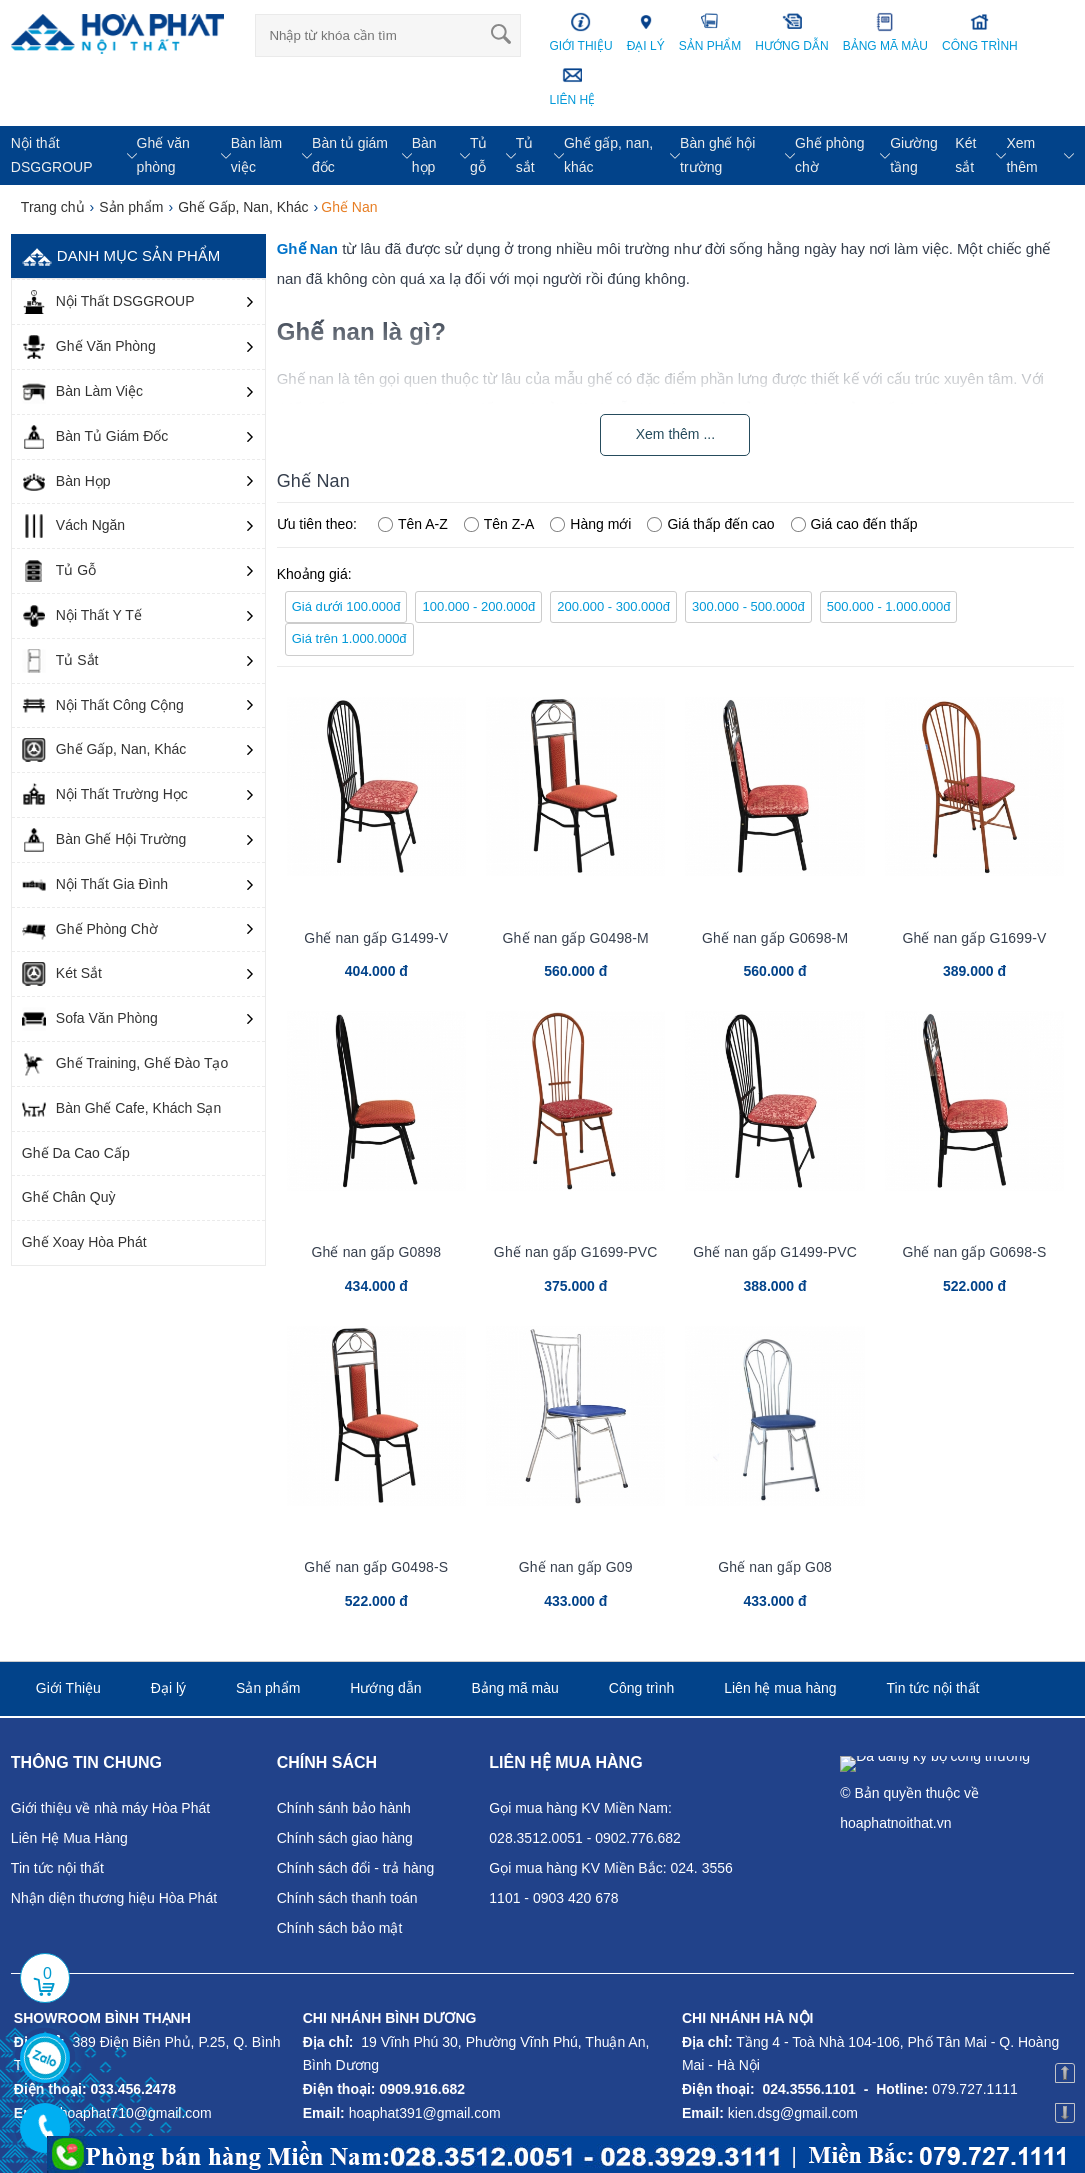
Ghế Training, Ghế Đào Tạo (125, 1064)
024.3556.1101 (808, 2089)
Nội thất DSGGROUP (52, 155)
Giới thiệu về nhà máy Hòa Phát (110, 1808)
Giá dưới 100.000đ (346, 606)
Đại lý (168, 1688)
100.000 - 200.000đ (478, 606)
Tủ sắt (525, 155)
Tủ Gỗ (59, 571)
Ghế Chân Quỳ (69, 1197)
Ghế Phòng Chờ (90, 930)
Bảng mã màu (514, 1688)
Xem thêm (1021, 155)
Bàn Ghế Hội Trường (104, 840)
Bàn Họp (66, 482)
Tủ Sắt (60, 661)
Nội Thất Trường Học (105, 795)
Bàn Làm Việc (82, 392)
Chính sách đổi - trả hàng (356, 1868)
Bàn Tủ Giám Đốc (95, 437)
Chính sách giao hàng (345, 1838)
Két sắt (965, 155)
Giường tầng (914, 155)
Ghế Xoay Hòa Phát (84, 1242)
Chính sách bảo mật (340, 1928)
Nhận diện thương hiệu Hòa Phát (114, 1898)
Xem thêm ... (675, 434)
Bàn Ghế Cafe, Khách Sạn (121, 1109)
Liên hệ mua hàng (780, 1688)
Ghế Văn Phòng (89, 347)
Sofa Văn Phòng (90, 1019)
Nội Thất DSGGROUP (108, 302)
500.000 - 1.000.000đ (889, 606)
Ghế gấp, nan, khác (608, 155)
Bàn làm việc (256, 155)
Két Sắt (62, 974)
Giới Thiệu (68, 1688)
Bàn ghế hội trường (717, 155)
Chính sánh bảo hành (344, 1808)
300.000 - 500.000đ (748, 606)
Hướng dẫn (385, 1688)
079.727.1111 (975, 2089)
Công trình (641, 1688)
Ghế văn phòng (163, 155)
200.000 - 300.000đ (613, 606)
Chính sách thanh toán (347, 1898)
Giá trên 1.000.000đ (349, 638)
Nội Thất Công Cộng (103, 706)
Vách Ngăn (73, 526)
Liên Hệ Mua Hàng (69, 1838)
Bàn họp (424, 155)
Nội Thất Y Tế (82, 616)
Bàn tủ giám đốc (350, 155)
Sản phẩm (268, 1688)
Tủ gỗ (479, 155)
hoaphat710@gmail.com (136, 2113)
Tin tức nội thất (933, 1688)
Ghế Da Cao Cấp (76, 1153)
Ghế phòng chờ (830, 155)
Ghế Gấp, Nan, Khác (104, 750)
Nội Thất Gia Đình (95, 885)
